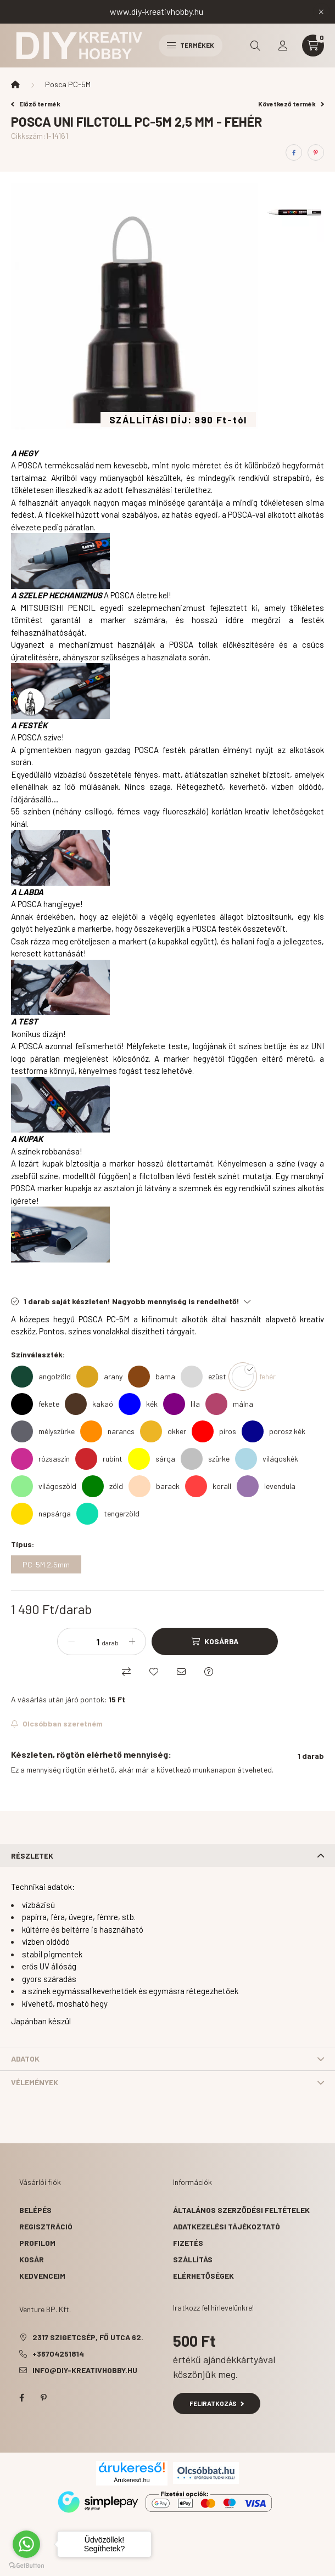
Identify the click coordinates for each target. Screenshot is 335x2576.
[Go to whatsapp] (26, 2544)
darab (110, 1642)
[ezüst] (203, 1377)
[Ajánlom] (181, 1672)
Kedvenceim (42, 2275)
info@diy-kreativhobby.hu (84, 2370)
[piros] (214, 1431)
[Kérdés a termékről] (209, 1672)
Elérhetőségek (203, 2275)
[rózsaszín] (40, 1459)
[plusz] (132, 1641)
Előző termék (35, 103)
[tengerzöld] (107, 1514)
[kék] (138, 1404)
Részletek (32, 1855)
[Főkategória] (15, 84)
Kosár (31, 2259)
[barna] (151, 1377)
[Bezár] (321, 11)
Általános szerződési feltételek (241, 2210)
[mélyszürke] (43, 1431)
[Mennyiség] (89, 1641)
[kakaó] (89, 1404)
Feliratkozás (216, 2403)
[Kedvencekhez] (154, 1672)
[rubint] (98, 1459)
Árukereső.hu (131, 2480)
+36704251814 (58, 2353)
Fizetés (188, 2242)
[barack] (154, 1486)
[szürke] (205, 1459)
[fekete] (35, 1404)
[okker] (163, 1431)
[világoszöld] (43, 1486)
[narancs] (107, 1431)
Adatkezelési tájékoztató (226, 2226)
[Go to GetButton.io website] (26, 2565)
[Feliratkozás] (57, 1723)
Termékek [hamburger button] (190, 45)
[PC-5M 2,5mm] (46, 1564)
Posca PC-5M (68, 84)
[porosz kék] (273, 1431)
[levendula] (266, 1486)
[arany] (99, 1377)
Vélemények (34, 2082)
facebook (21, 2398)
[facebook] (294, 152)
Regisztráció (45, 2226)
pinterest (43, 2398)
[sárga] (151, 1459)
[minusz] (71, 1641)
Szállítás (193, 2259)
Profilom (37, 2242)
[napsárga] (41, 1514)
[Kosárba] (215, 1641)
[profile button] (283, 45)
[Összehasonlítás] (126, 1672)
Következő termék (291, 103)
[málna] (229, 1404)
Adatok (25, 2058)
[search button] (255, 45)
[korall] (208, 1486)
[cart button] (313, 45)
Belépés (35, 2210)
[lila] (181, 1404)
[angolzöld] (41, 1377)
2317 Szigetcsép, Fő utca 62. (87, 2337)
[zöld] (102, 1486)
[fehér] (254, 1377)
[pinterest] (316, 152)
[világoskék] (266, 1459)
